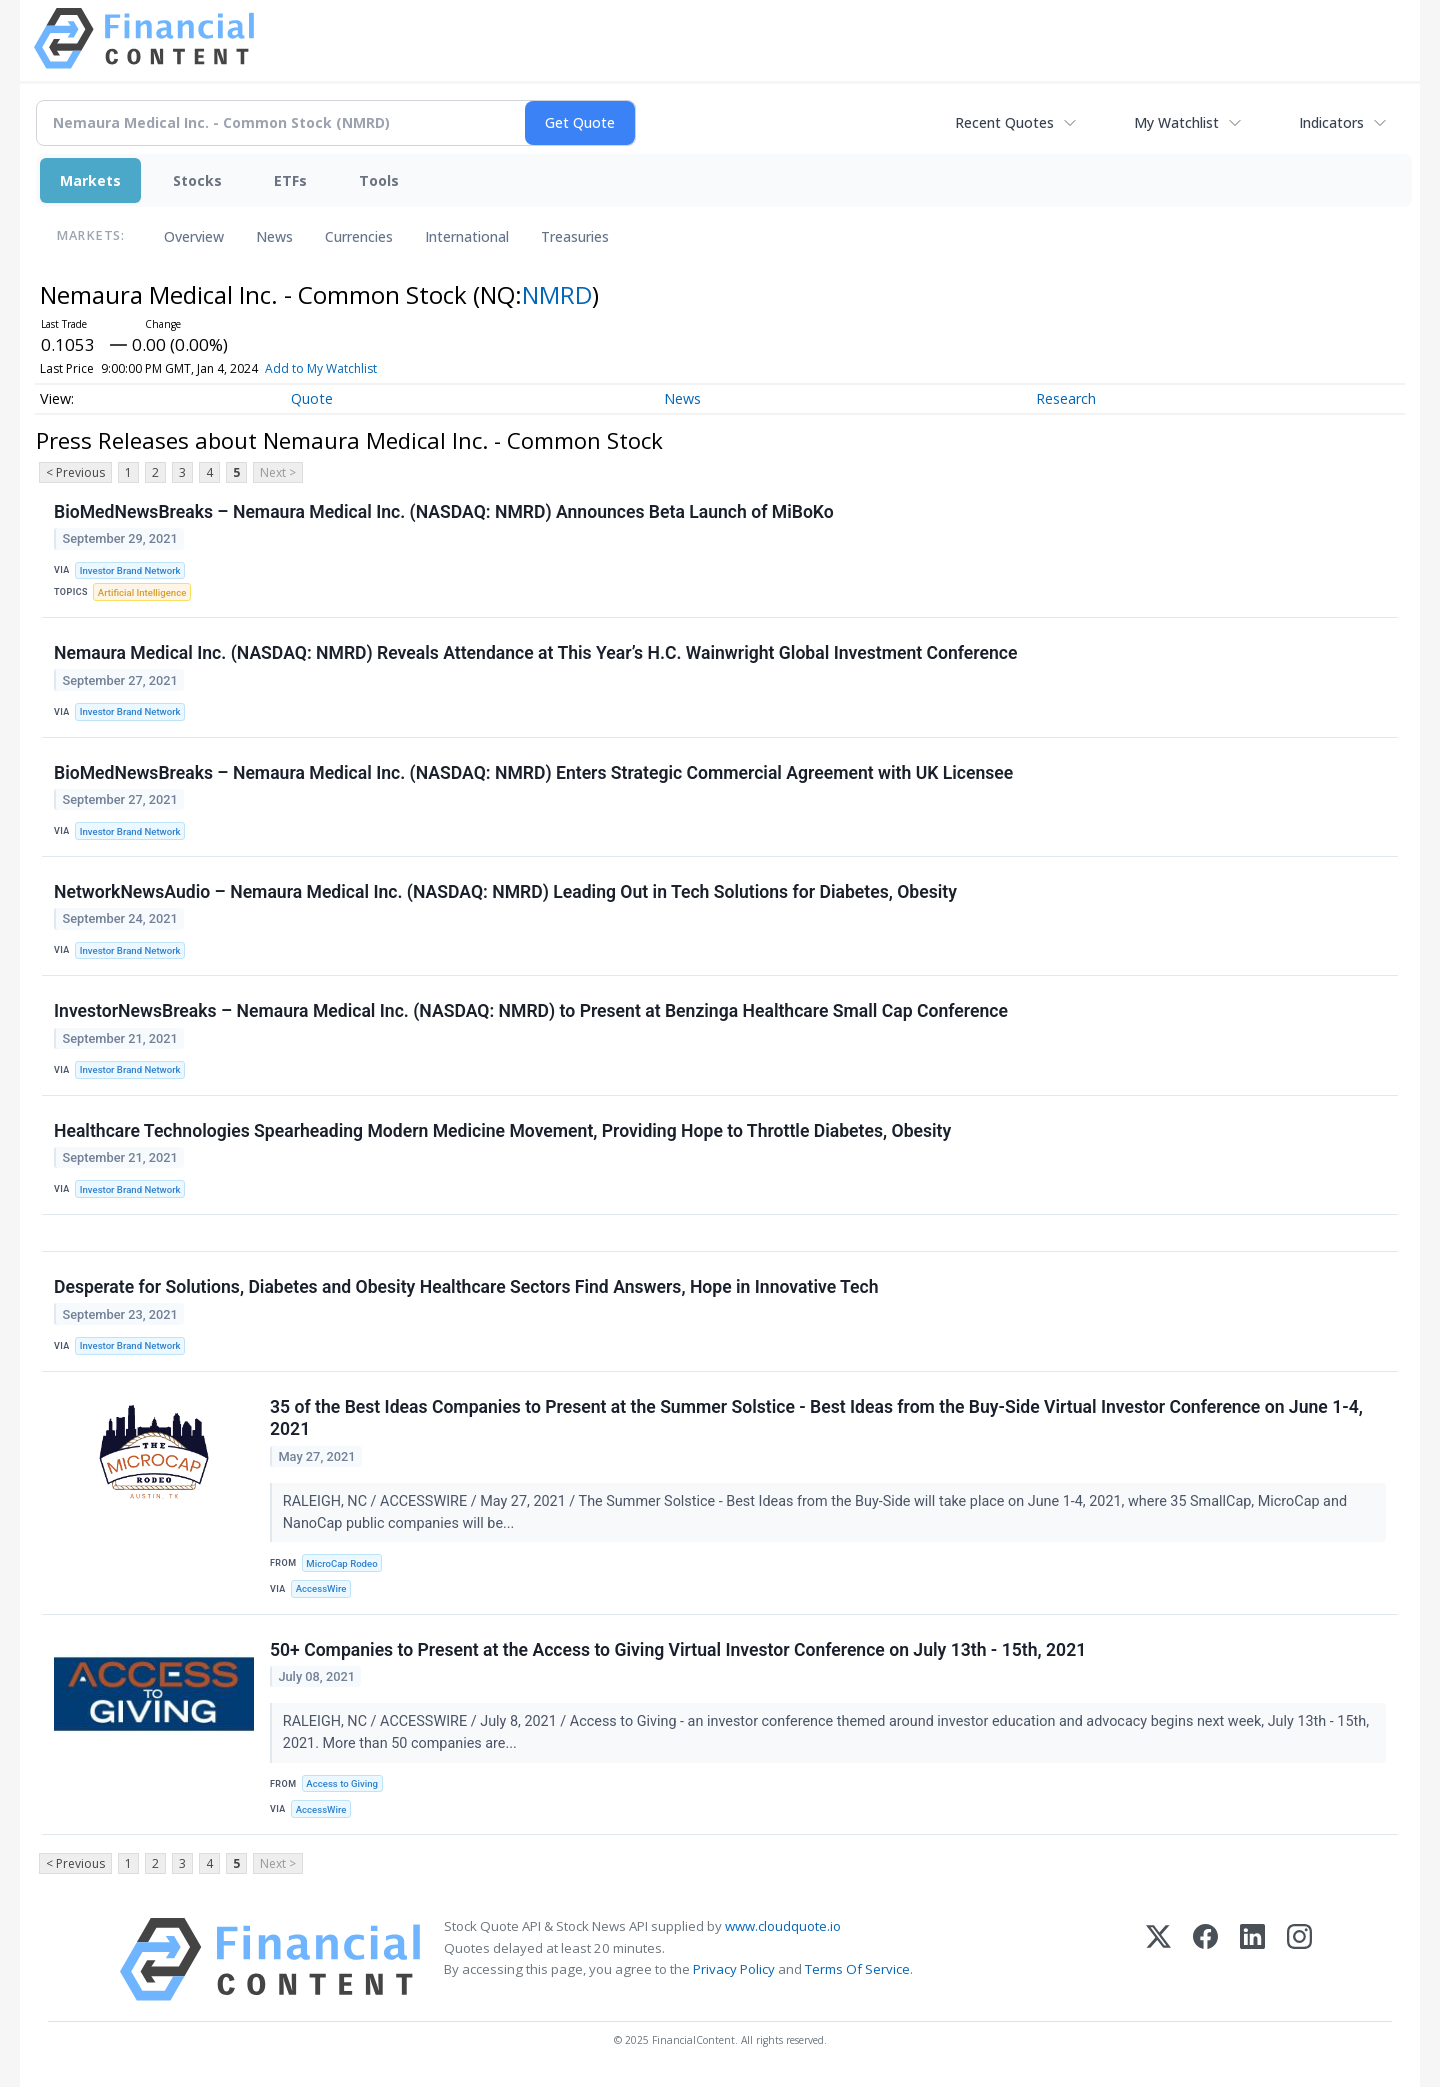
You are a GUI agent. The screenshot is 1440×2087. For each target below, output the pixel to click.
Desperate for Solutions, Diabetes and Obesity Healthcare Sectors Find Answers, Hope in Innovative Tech (466, 1287)
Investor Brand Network (130, 570)
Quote (312, 398)
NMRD (557, 294)
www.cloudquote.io (783, 1926)
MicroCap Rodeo (341, 1563)
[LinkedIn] (1252, 1959)
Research (1066, 398)
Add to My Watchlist (354, 368)
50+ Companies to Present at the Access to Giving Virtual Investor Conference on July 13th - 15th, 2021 (678, 1650)
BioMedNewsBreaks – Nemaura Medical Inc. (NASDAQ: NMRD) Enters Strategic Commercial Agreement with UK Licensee (533, 773)
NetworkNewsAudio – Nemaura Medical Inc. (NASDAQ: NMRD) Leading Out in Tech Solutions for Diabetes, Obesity (505, 892)
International (467, 236)
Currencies (359, 236)
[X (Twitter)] (1158, 1959)
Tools (379, 180)
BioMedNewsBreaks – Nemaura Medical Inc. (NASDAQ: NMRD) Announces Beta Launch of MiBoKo (444, 512)
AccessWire (321, 1588)
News (274, 236)
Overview (194, 236)
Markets (90, 180)
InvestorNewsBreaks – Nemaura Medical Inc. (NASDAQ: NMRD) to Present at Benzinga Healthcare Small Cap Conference (531, 1011)
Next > (278, 472)
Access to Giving (342, 1783)
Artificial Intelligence (142, 592)
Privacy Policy (734, 1969)
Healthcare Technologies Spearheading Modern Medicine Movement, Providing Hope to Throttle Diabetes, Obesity (502, 1131)
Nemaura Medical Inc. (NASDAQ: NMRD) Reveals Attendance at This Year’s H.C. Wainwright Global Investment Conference (535, 653)
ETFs (290, 180)
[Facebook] (1205, 1959)
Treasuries (575, 236)
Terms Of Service (857, 1969)
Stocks (197, 180)
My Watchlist (1176, 122)
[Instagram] (1299, 1959)
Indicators (1331, 122)
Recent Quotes (1004, 122)
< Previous (75, 472)
